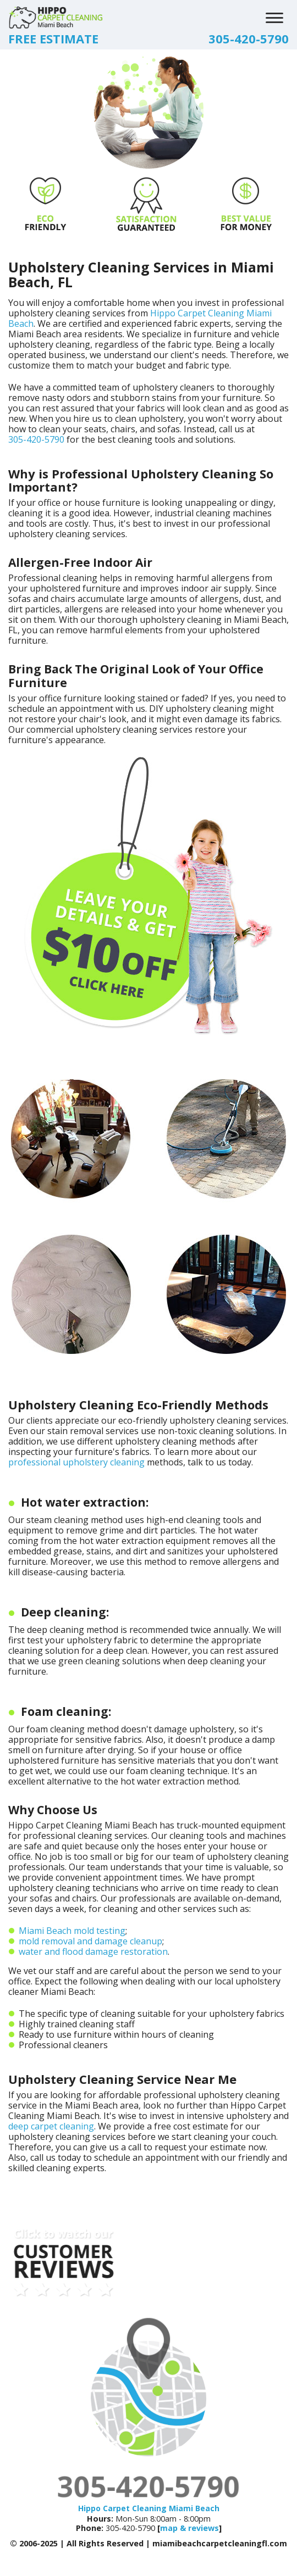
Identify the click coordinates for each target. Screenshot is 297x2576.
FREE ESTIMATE (53, 38)
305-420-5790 (248, 38)
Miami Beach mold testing (72, 1931)
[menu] (274, 16)
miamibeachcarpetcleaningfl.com (219, 2543)
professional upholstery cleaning (76, 1462)
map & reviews (189, 2528)
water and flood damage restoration (93, 1951)
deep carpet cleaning (51, 2126)
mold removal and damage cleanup (90, 1941)
